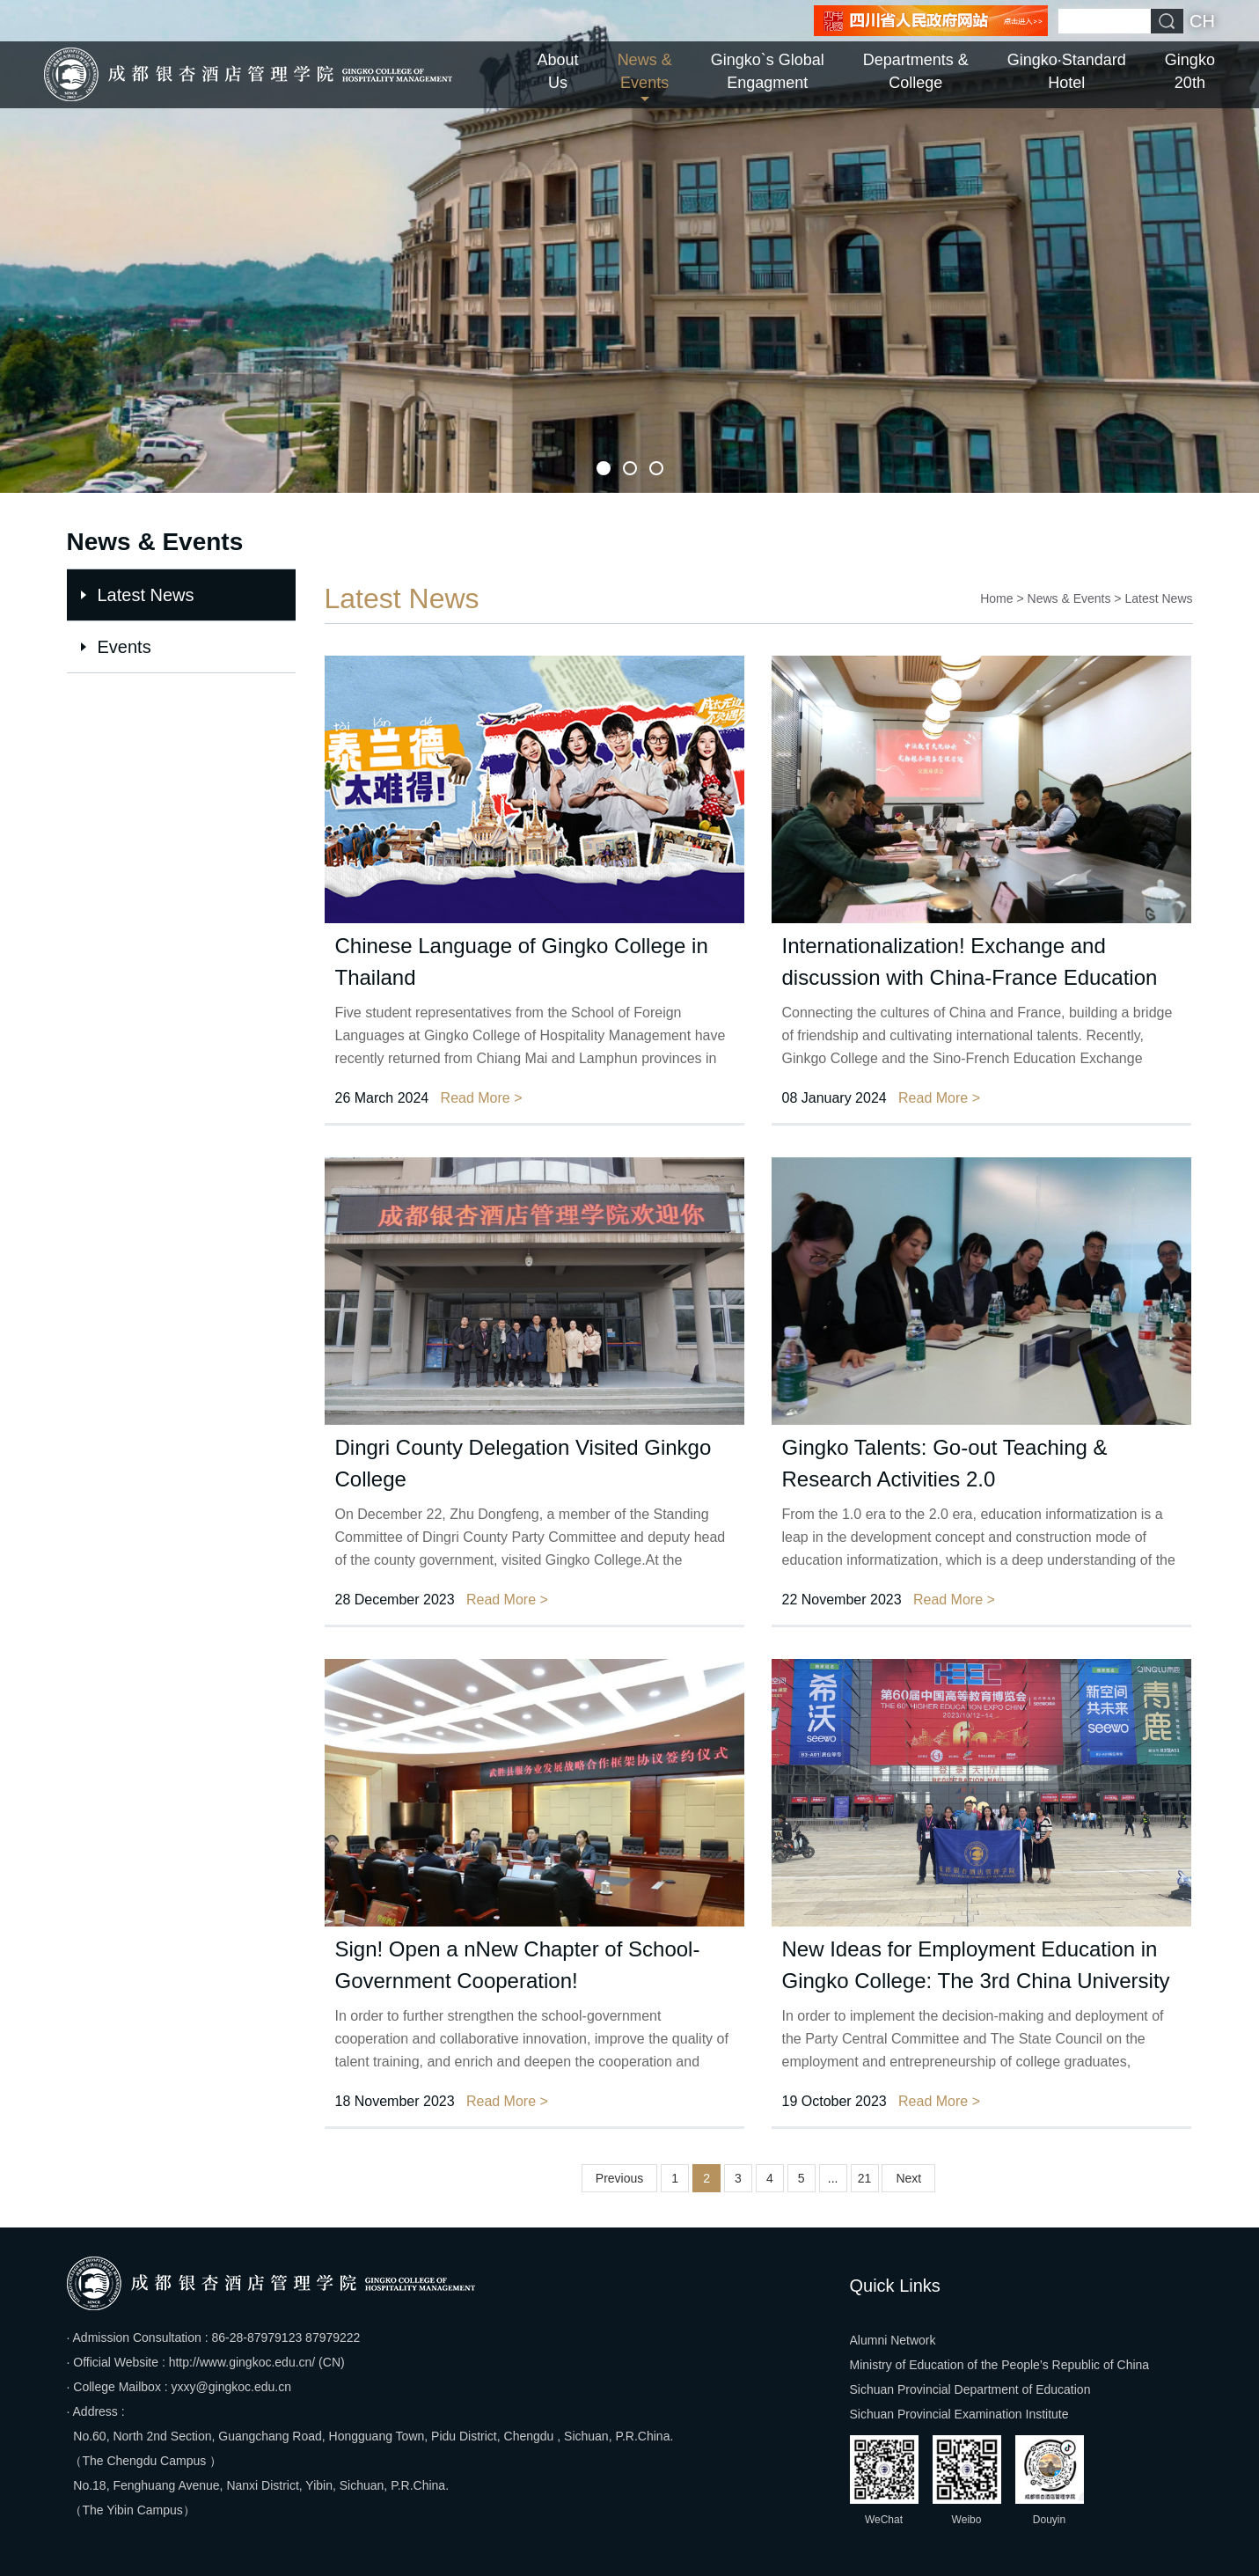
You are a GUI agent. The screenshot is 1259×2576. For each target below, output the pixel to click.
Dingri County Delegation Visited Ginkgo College (523, 1463)
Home (996, 598)
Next (908, 2178)
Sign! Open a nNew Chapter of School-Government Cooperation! (517, 1965)
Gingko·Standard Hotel (1066, 71)
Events (124, 647)
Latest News (146, 595)
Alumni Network (893, 2340)
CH (1202, 21)
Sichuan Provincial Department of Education (970, 2389)
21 (865, 2178)
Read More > (482, 1097)
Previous (619, 2178)
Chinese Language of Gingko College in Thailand (521, 961)
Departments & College (916, 71)
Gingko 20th (1190, 71)
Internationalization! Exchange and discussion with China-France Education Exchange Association (970, 964)
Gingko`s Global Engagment (767, 71)
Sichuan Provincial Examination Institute (959, 2414)
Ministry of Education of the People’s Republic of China (1000, 2365)
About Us (558, 71)
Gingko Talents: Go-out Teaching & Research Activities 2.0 (945, 1463)
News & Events (645, 71)
